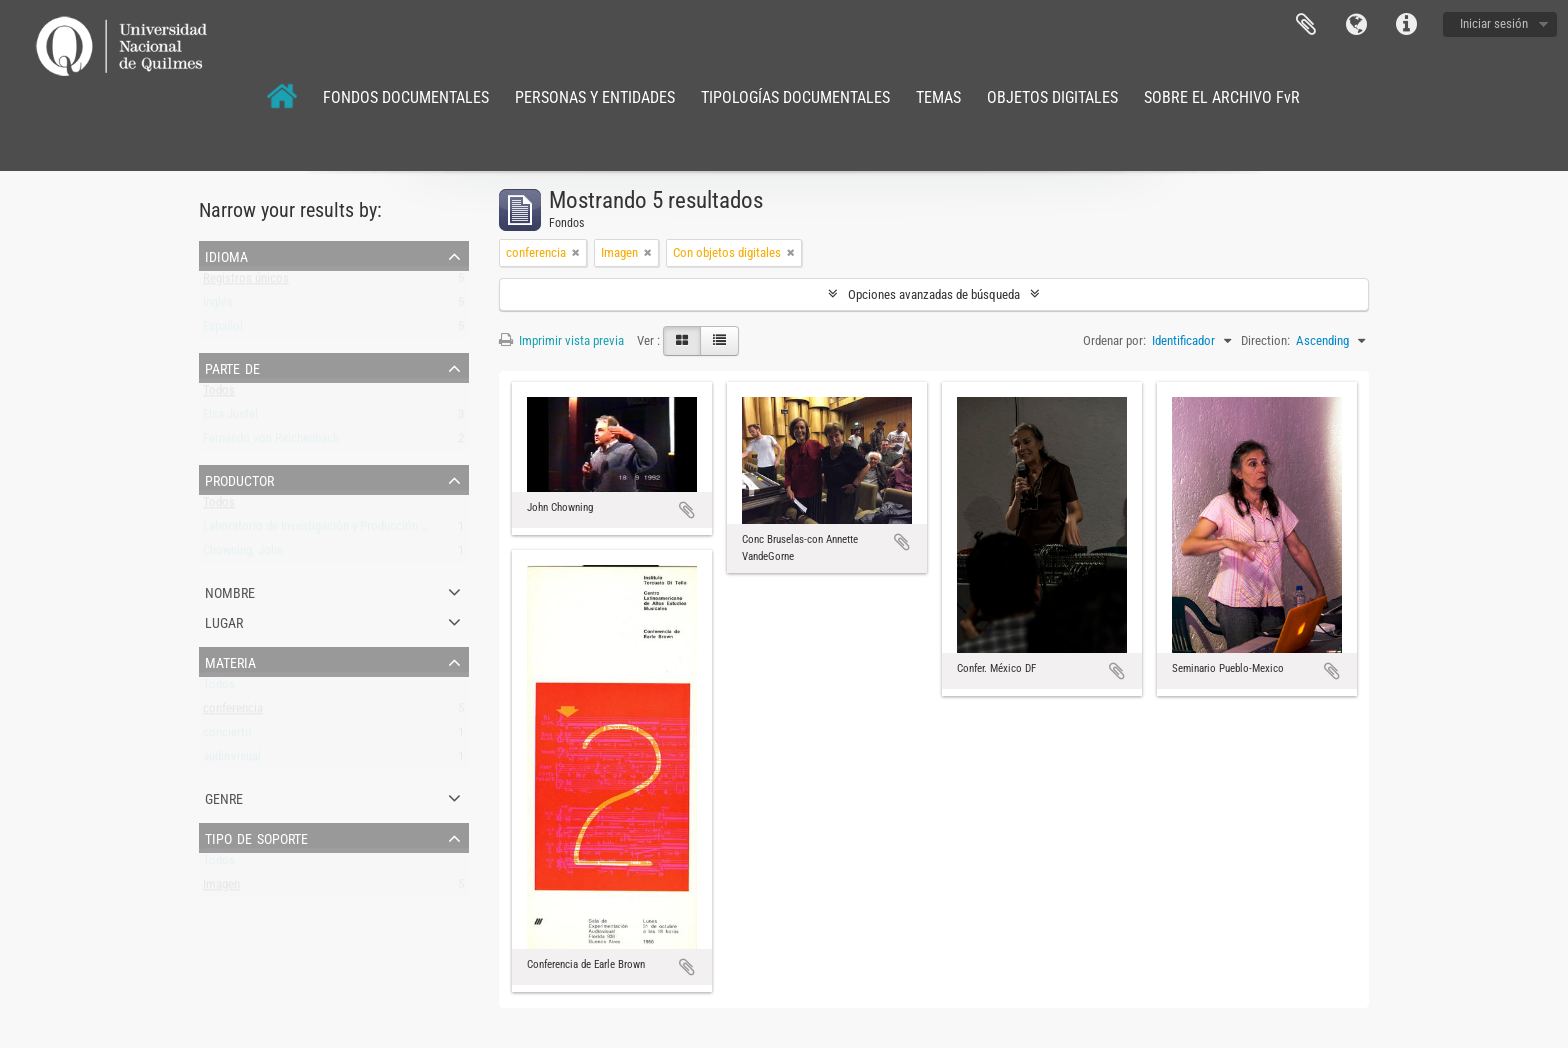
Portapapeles (1306, 25)
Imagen (221, 888)
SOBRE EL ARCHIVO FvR (1222, 97)
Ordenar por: (1114, 340)
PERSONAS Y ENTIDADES (595, 97)
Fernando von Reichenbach (271, 442)
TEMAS (938, 97)
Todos (219, 394)
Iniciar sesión (1494, 23)
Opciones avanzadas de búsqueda (934, 294)
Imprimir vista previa (561, 340)
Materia (230, 661)
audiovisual (232, 760)
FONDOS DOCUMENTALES (406, 97)
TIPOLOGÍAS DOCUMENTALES (795, 97)
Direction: (1265, 340)
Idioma (1356, 25)
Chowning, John (243, 554)
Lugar (224, 621)
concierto (227, 736)
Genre (224, 797)
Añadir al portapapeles (687, 510)
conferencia (233, 712)
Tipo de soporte (256, 837)
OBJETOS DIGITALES (1052, 97)
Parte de (232, 367)
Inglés (218, 306)
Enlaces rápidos (1406, 25)
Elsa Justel (230, 418)
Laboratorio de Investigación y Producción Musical (332, 530)
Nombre (230, 591)
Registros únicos (246, 282)
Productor (239, 479)
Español (223, 330)
